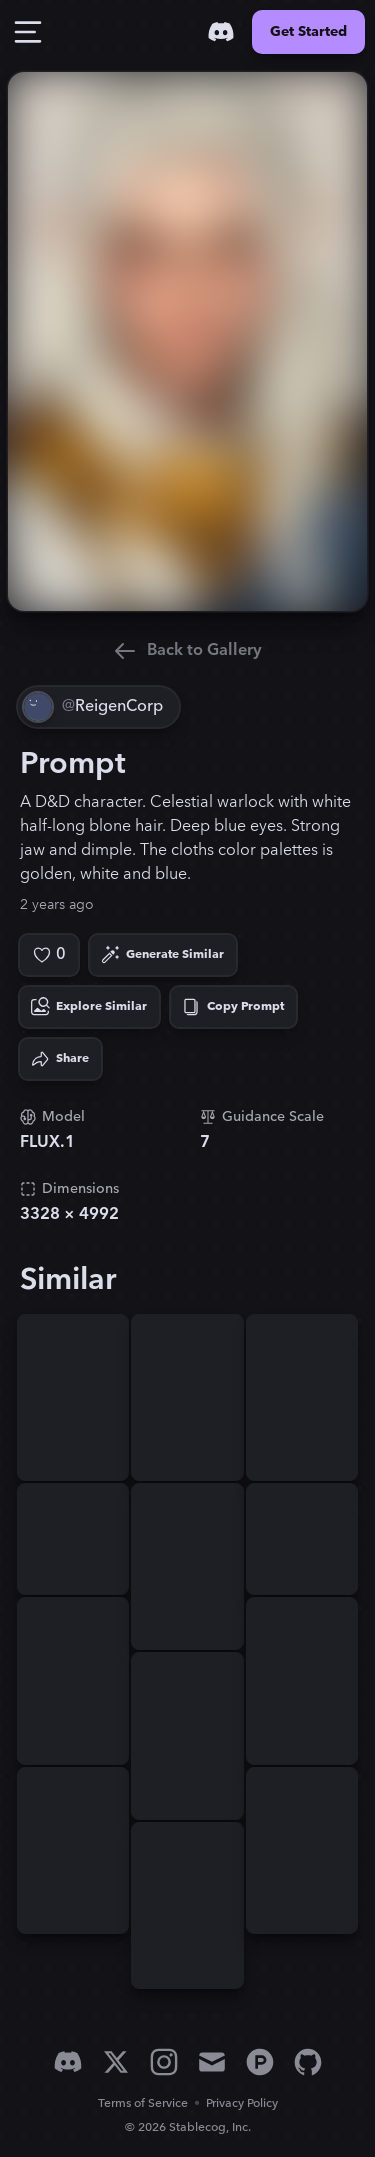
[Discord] (221, 32)
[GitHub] (308, 2062)
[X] (116, 2062)
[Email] (212, 2062)
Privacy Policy (242, 2103)
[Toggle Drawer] (28, 32)
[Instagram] (164, 2062)
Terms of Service (143, 2103)
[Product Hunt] (260, 2062)
